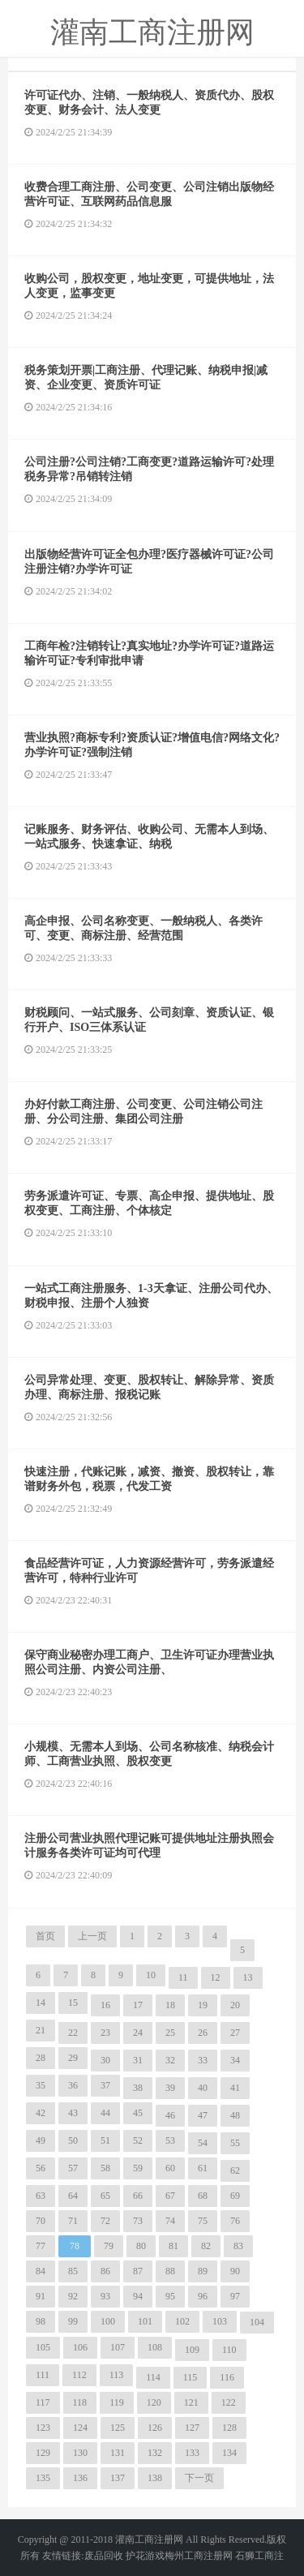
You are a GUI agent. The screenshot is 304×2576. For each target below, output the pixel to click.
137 (117, 2478)
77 (40, 2246)
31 (138, 2060)
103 (219, 2321)
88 (170, 2271)
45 (138, 2113)
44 (105, 2113)
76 (235, 2220)
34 (235, 2060)
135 (43, 2478)
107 (117, 2347)
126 (155, 2427)
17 (138, 2005)
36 (73, 2085)
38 (138, 2087)
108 (155, 2347)
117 (43, 2402)
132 (155, 2452)
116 (227, 2377)
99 (73, 2321)
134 (229, 2452)
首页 (45, 1936)
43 (73, 2113)
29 (73, 2057)
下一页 (199, 2478)
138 (155, 2478)
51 (105, 2140)
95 (170, 2296)
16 (105, 2005)
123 (43, 2427)
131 (117, 2452)
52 (138, 2140)
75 (203, 2220)
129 (43, 2452)
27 (235, 2032)
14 (40, 2002)
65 (105, 2195)
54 (203, 2143)
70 (40, 2220)
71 (73, 2220)
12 (216, 1977)
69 (235, 2195)
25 (170, 2032)
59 (138, 2168)
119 (116, 2402)
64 (73, 2195)
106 (80, 2347)
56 (40, 2168)
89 (203, 2271)
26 (203, 2032)
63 (40, 2195)
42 (40, 2113)
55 (235, 2143)
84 (40, 2271)
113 (116, 2375)
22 (73, 2032)
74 (170, 2220)
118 (80, 2402)
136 (80, 2478)
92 (73, 2296)
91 (40, 2296)
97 (235, 2296)
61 (203, 2168)
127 (192, 2427)
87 (138, 2271)
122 (228, 2402)
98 (40, 2321)
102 (182, 2321)
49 (40, 2140)
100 (108, 2321)
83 (238, 2246)
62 (235, 2170)
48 (235, 2115)
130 (80, 2452)
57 (73, 2168)
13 (248, 1977)
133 (192, 2452)
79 (108, 2246)
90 (235, 2271)
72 (105, 2220)
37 (105, 2085)
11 (183, 1977)
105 (43, 2347)
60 (170, 2168)
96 (203, 2296)
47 (203, 2115)
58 (105, 2168)
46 (170, 2115)
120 (154, 2402)
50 (73, 2140)
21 (40, 2030)
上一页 (92, 1936)
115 (190, 2377)
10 (151, 1975)
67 (170, 2195)
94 (138, 2296)
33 (203, 2060)
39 (170, 2087)
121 (191, 2402)
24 (138, 2032)
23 (105, 2032)
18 (170, 2005)
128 (229, 2427)
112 (79, 2375)
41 (235, 2087)
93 (105, 2296)
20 (235, 2005)
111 (42, 2375)
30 (105, 2060)
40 (203, 2087)
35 (40, 2085)
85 (73, 2271)
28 (40, 2057)
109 (192, 2349)
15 (73, 2002)
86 (105, 2271)
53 (170, 2140)
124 (80, 2427)
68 (203, 2195)
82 (206, 2246)
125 (117, 2427)
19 (203, 2005)
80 (141, 2246)
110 (229, 2349)
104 (257, 2322)
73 (138, 2220)
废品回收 (103, 2555)
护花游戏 (145, 2555)
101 (145, 2321)
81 (173, 2246)
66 (138, 2195)
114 (153, 2377)
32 (170, 2060)
